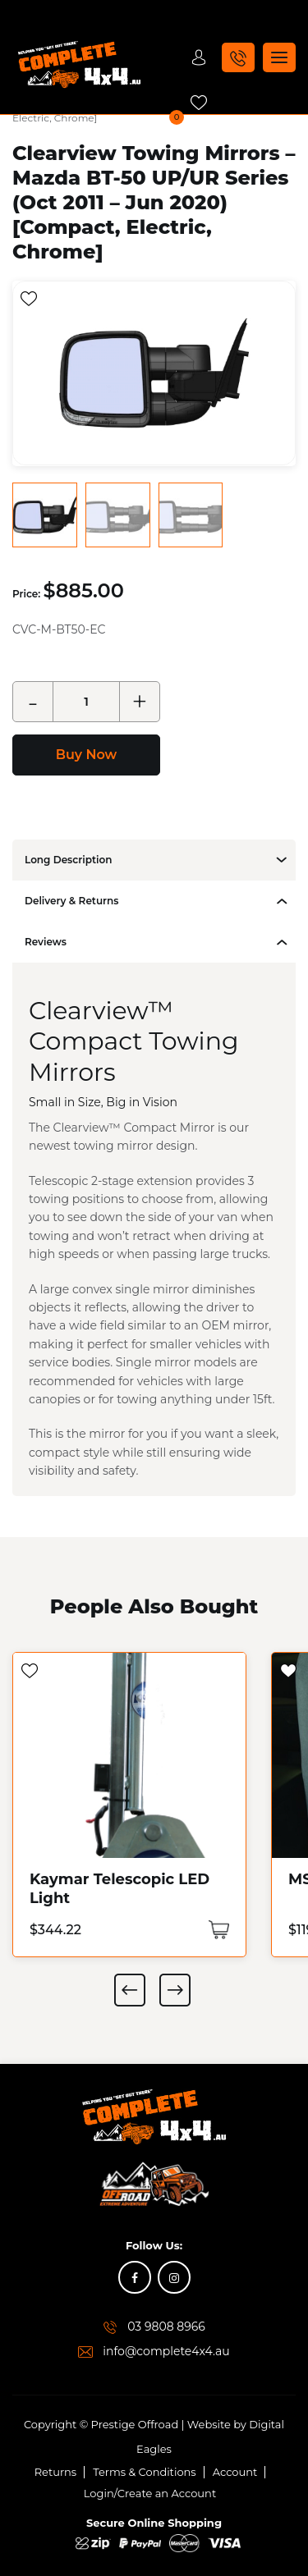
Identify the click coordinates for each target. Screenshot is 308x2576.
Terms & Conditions (144, 2471)
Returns (55, 2471)
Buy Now (86, 754)
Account (235, 2471)
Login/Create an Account (150, 2492)
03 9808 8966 (166, 2325)
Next (175, 1989)
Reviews (46, 941)
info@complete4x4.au (166, 2350)
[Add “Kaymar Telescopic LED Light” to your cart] (219, 1929)
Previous (129, 1989)
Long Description (68, 859)
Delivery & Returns (71, 900)
